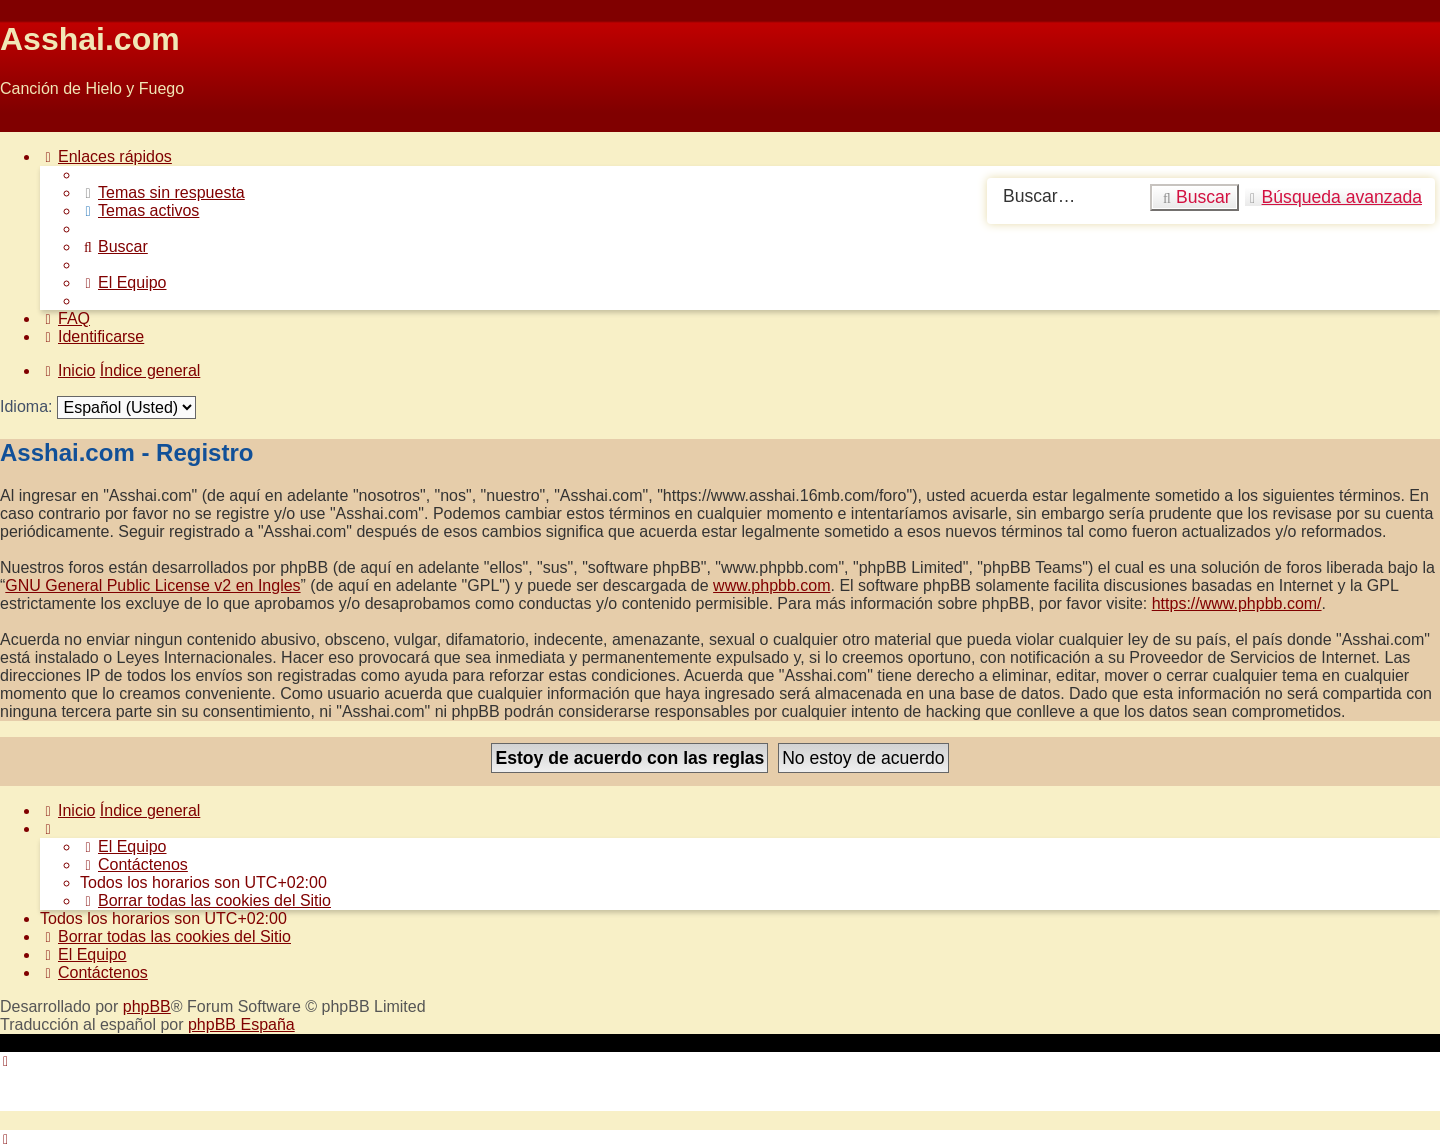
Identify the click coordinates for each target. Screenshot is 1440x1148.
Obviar (23, 122)
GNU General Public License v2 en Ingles (152, 585)
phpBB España (241, 1024)
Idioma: (26, 406)
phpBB (147, 1006)
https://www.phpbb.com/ (1237, 603)
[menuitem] (162, 192)
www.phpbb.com (771, 585)
